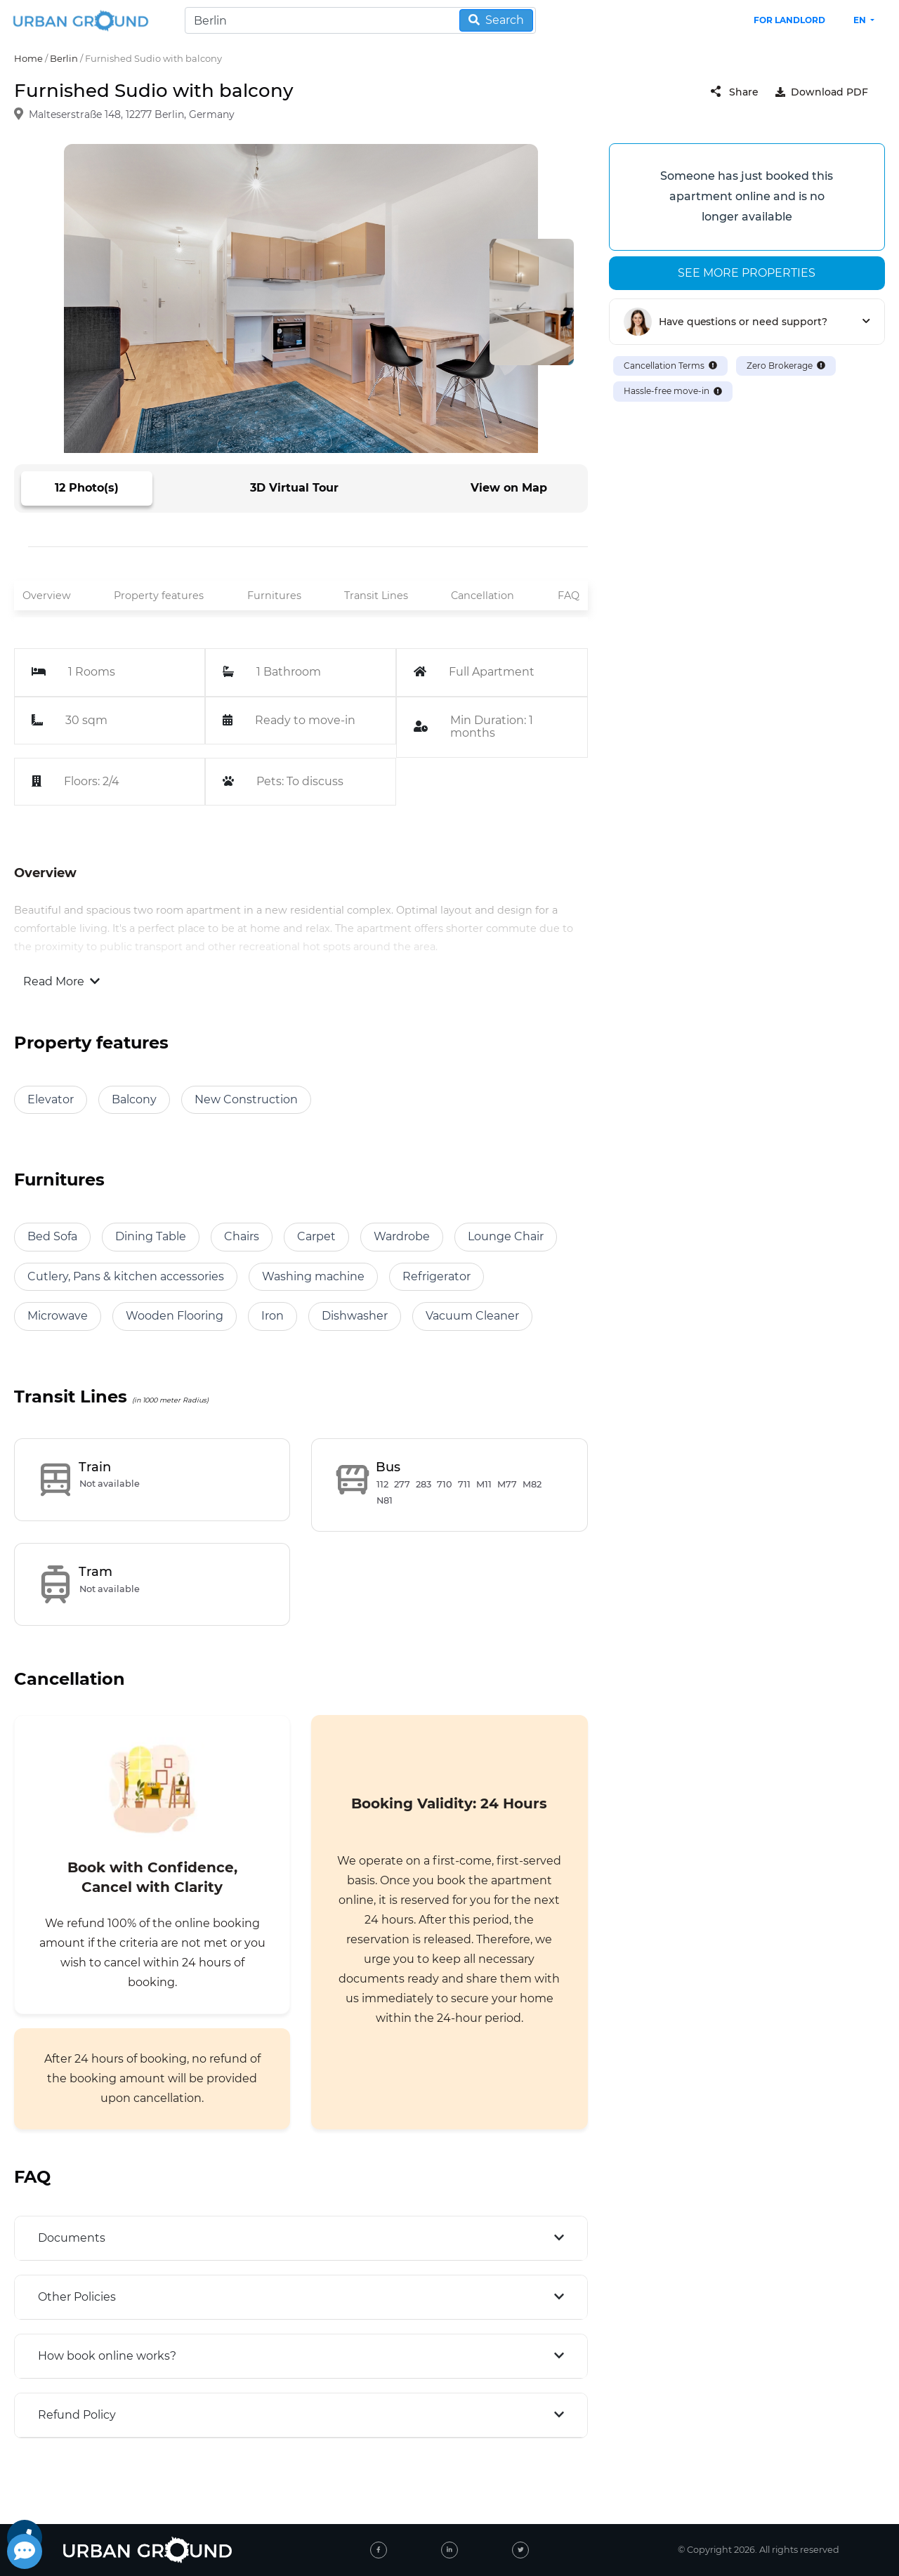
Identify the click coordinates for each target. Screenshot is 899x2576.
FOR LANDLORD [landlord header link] (789, 20)
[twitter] (520, 2550)
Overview (46, 595)
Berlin (64, 58)
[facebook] (378, 2550)
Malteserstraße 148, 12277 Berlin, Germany (132, 115)
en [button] (860, 20)
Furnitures (274, 595)
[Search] (360, 20)
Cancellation (482, 595)
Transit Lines (376, 595)
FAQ (568, 595)
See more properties (746, 273)
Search (496, 20)
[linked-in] (449, 2550)
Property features (159, 595)
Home (28, 58)
